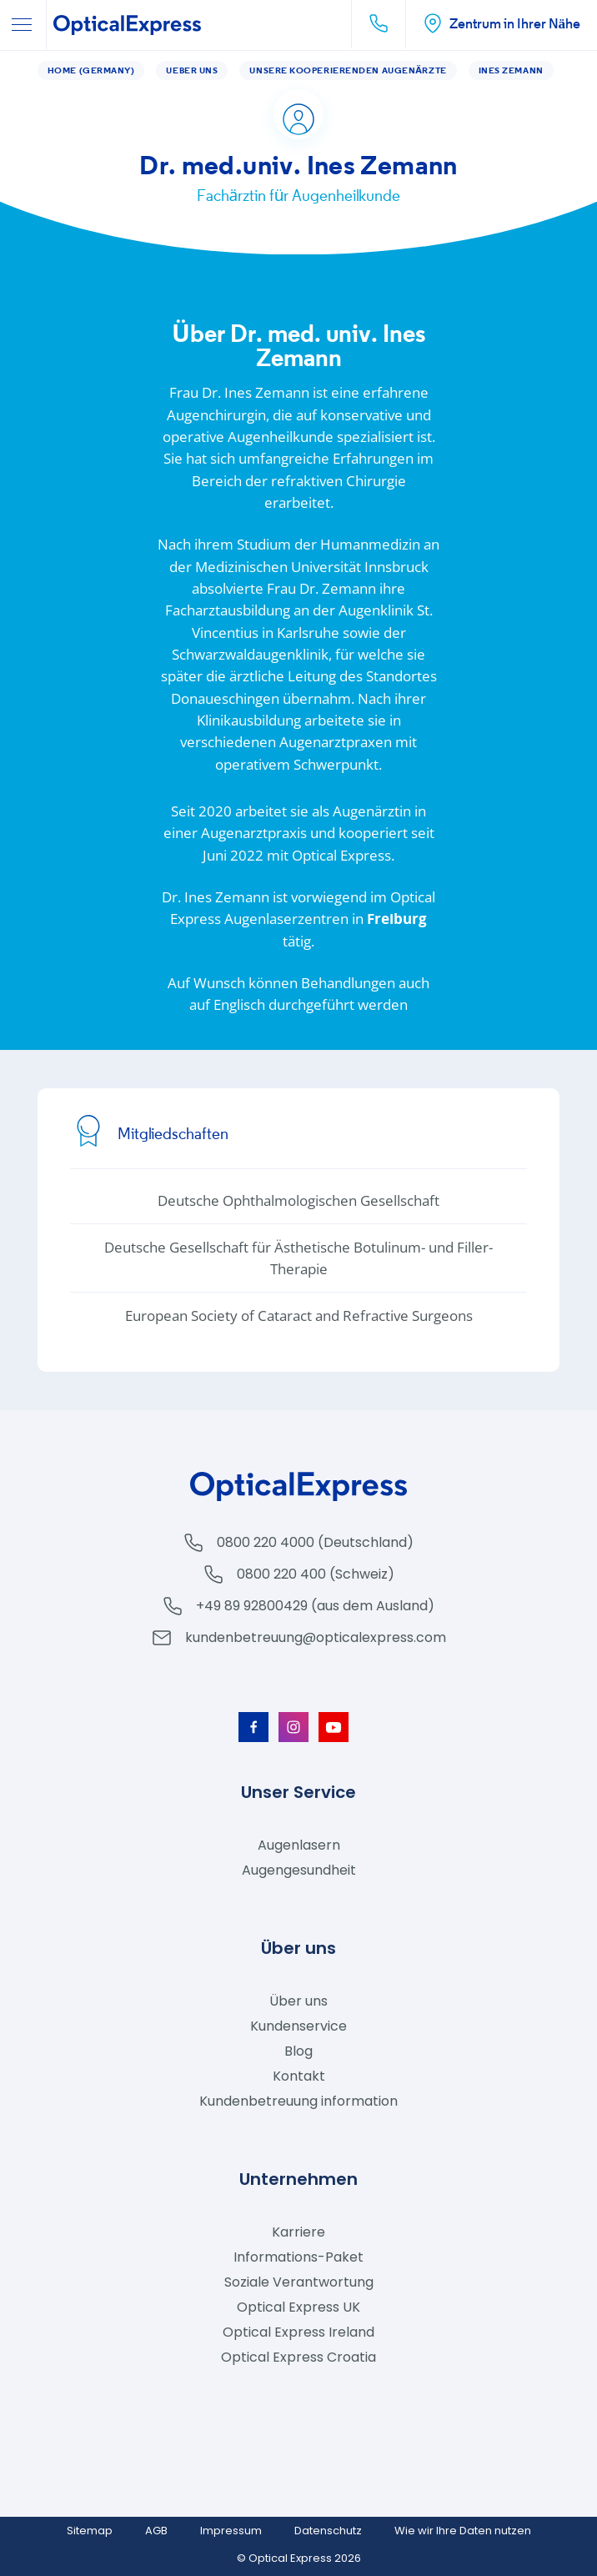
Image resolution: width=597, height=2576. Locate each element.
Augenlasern (299, 1845)
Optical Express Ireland (298, 2332)
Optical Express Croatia (298, 2357)
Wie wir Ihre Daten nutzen (462, 2530)
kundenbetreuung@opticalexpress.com (315, 1637)
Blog (298, 2051)
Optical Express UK (298, 2307)
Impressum (231, 2530)
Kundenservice (298, 2026)
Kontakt (299, 2076)
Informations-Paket (298, 2257)
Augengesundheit (299, 1870)
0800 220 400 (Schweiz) (315, 1574)
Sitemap (90, 2530)
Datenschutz (328, 2530)
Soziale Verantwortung (299, 2282)
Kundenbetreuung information (298, 2101)
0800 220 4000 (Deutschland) (315, 1542)
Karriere (298, 2232)
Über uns (298, 2001)
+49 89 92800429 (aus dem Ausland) (315, 1605)
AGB (156, 2530)
